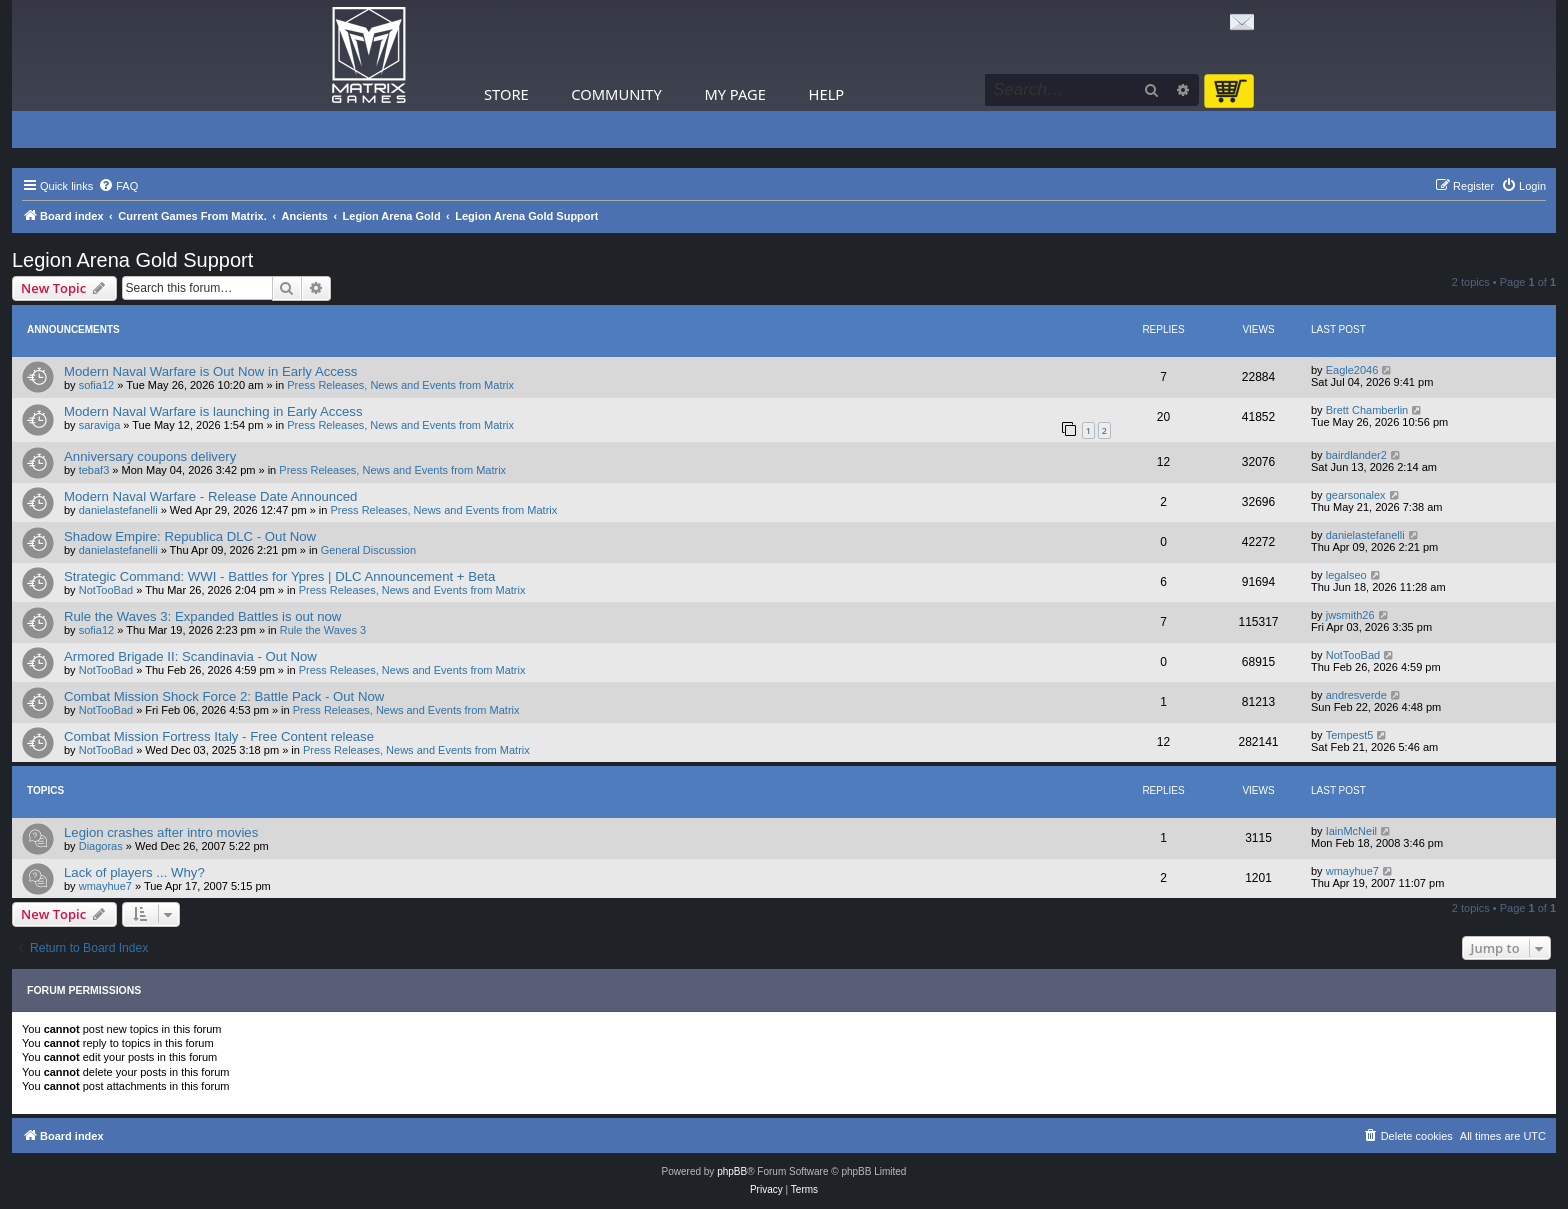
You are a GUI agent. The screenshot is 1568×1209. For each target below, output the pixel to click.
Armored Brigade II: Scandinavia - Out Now (190, 656)
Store (506, 94)
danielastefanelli (118, 510)
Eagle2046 (1352, 370)
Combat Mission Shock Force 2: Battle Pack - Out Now (224, 696)
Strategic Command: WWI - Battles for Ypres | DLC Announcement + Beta (279, 576)
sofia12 (96, 385)
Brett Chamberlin (1367, 410)
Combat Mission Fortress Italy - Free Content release (219, 736)
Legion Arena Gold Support (132, 260)
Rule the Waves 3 (323, 630)
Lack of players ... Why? (134, 872)
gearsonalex (1356, 495)
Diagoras (101, 846)
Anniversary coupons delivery (150, 456)
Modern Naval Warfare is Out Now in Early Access (210, 371)
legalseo (1346, 575)
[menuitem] (118, 186)
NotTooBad (106, 590)
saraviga (100, 425)
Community (616, 94)
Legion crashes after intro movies (161, 832)
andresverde (1356, 695)
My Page (735, 94)
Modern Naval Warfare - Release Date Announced (210, 496)
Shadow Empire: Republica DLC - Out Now (190, 536)
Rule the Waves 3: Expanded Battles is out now (202, 616)
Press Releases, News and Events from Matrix (400, 385)
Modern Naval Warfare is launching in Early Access (213, 411)
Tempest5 (1350, 735)
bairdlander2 (1356, 455)
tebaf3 (94, 470)
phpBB (732, 1171)
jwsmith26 (1350, 615)
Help (827, 94)
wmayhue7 (105, 886)
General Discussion (368, 550)
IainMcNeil (1351, 831)
